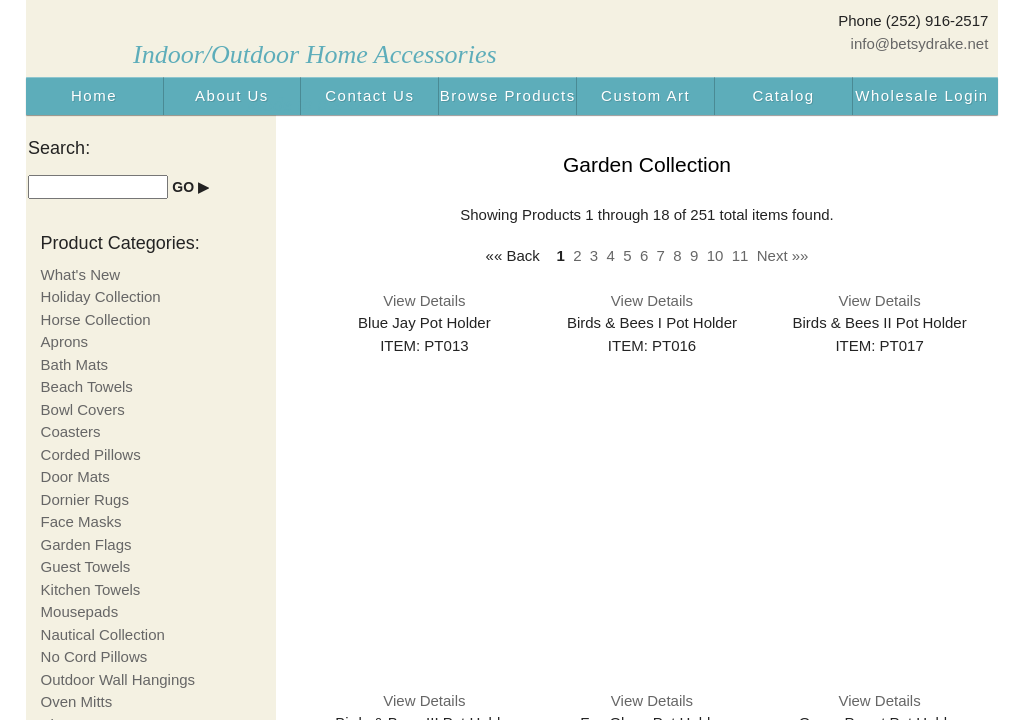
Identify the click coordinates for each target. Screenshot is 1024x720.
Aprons (65, 341)
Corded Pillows (91, 454)
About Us (232, 95)
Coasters (71, 431)
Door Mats (75, 476)
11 (740, 255)
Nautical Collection (103, 634)
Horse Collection (96, 319)
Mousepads (80, 611)
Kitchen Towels (91, 589)
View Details (424, 300)
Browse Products (508, 95)
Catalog (783, 95)
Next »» (783, 255)
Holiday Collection (101, 296)
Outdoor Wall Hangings (118, 679)
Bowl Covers (83, 409)
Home (94, 95)
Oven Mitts (77, 701)
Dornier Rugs (85, 499)
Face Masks (81, 521)
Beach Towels (87, 386)
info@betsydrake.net (920, 43)
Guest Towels (86, 566)
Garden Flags (86, 544)
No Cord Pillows (94, 656)
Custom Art (645, 95)
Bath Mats (75, 364)
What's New (81, 274)
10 (715, 255)
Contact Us (369, 95)
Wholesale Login (921, 95)
